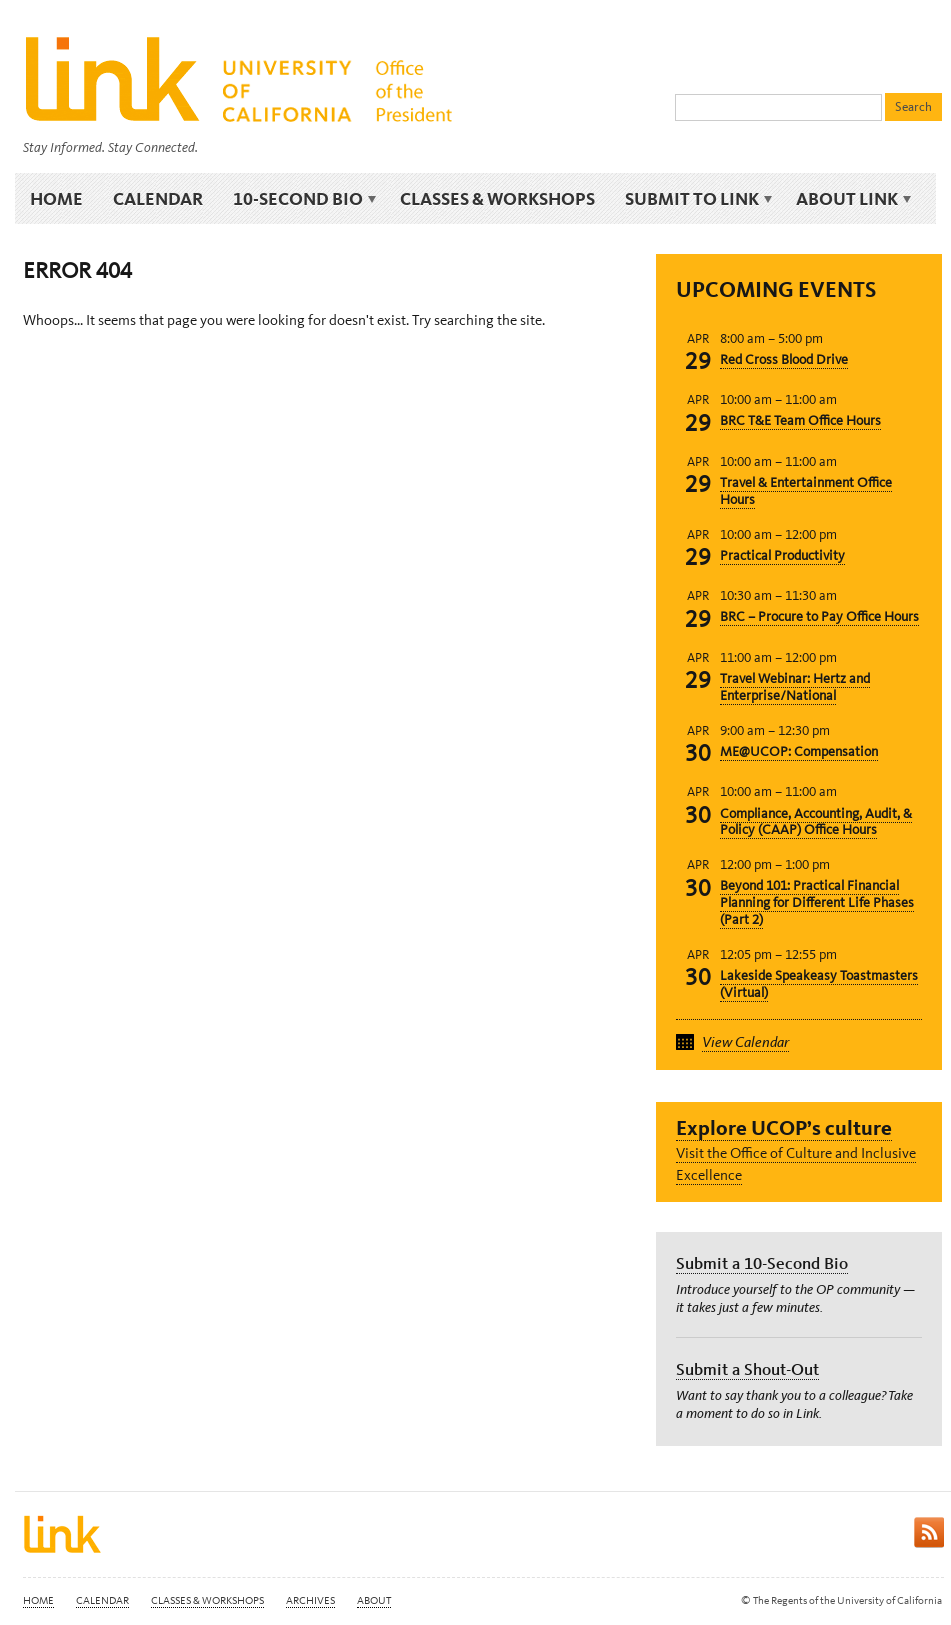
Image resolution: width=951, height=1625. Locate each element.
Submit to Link (695, 199)
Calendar (158, 198)
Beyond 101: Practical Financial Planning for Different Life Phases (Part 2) (817, 902)
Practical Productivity (782, 555)
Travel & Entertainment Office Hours (806, 491)
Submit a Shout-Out (747, 1369)
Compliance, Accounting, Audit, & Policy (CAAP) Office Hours (816, 822)
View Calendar (745, 1042)
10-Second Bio (301, 199)
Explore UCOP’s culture (784, 1127)
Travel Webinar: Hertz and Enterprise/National (795, 687)
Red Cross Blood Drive (784, 359)
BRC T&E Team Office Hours (800, 420)
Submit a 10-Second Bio (762, 1263)
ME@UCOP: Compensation (799, 751)
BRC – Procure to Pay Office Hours (819, 616)
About (374, 1600)
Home (56, 198)
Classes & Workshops (497, 198)
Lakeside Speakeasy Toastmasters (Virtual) (819, 984)
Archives (310, 1600)
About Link (850, 199)
